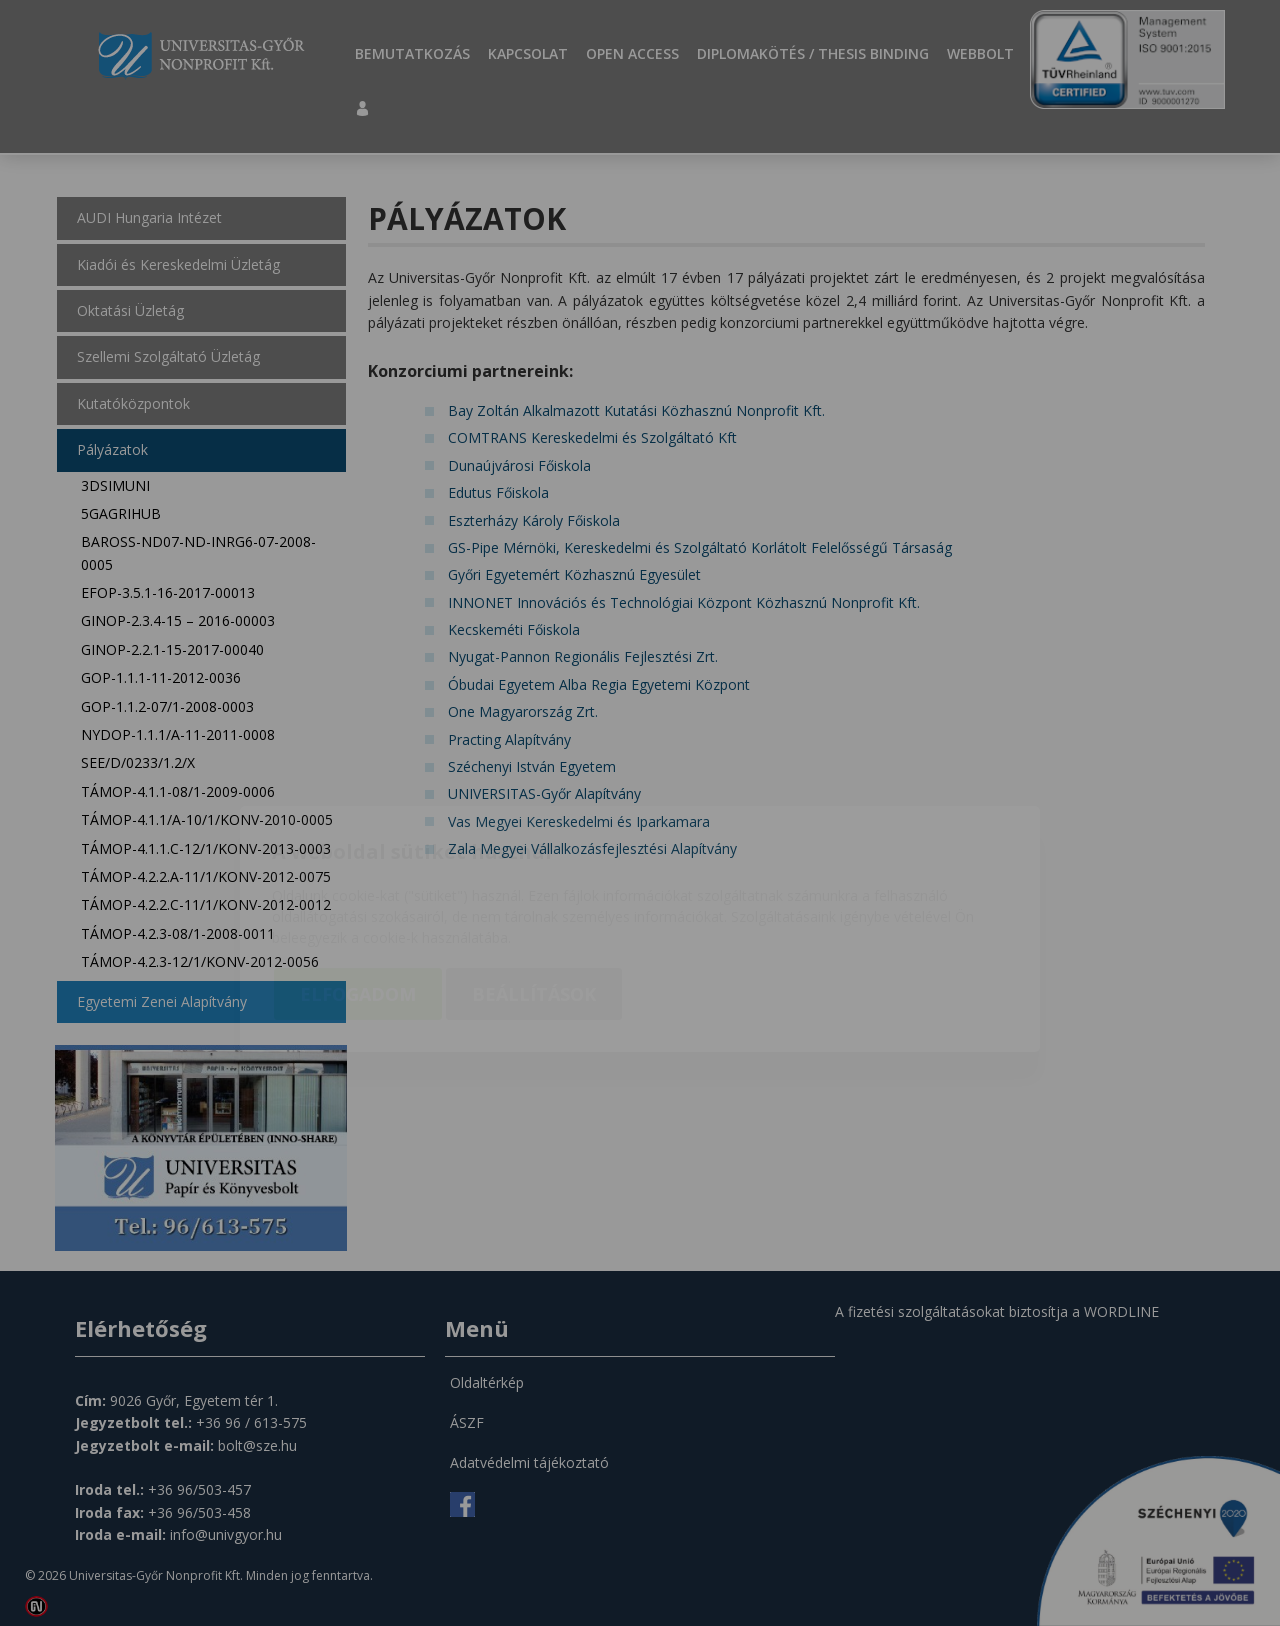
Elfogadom (358, 878)
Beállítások (534, 878)
